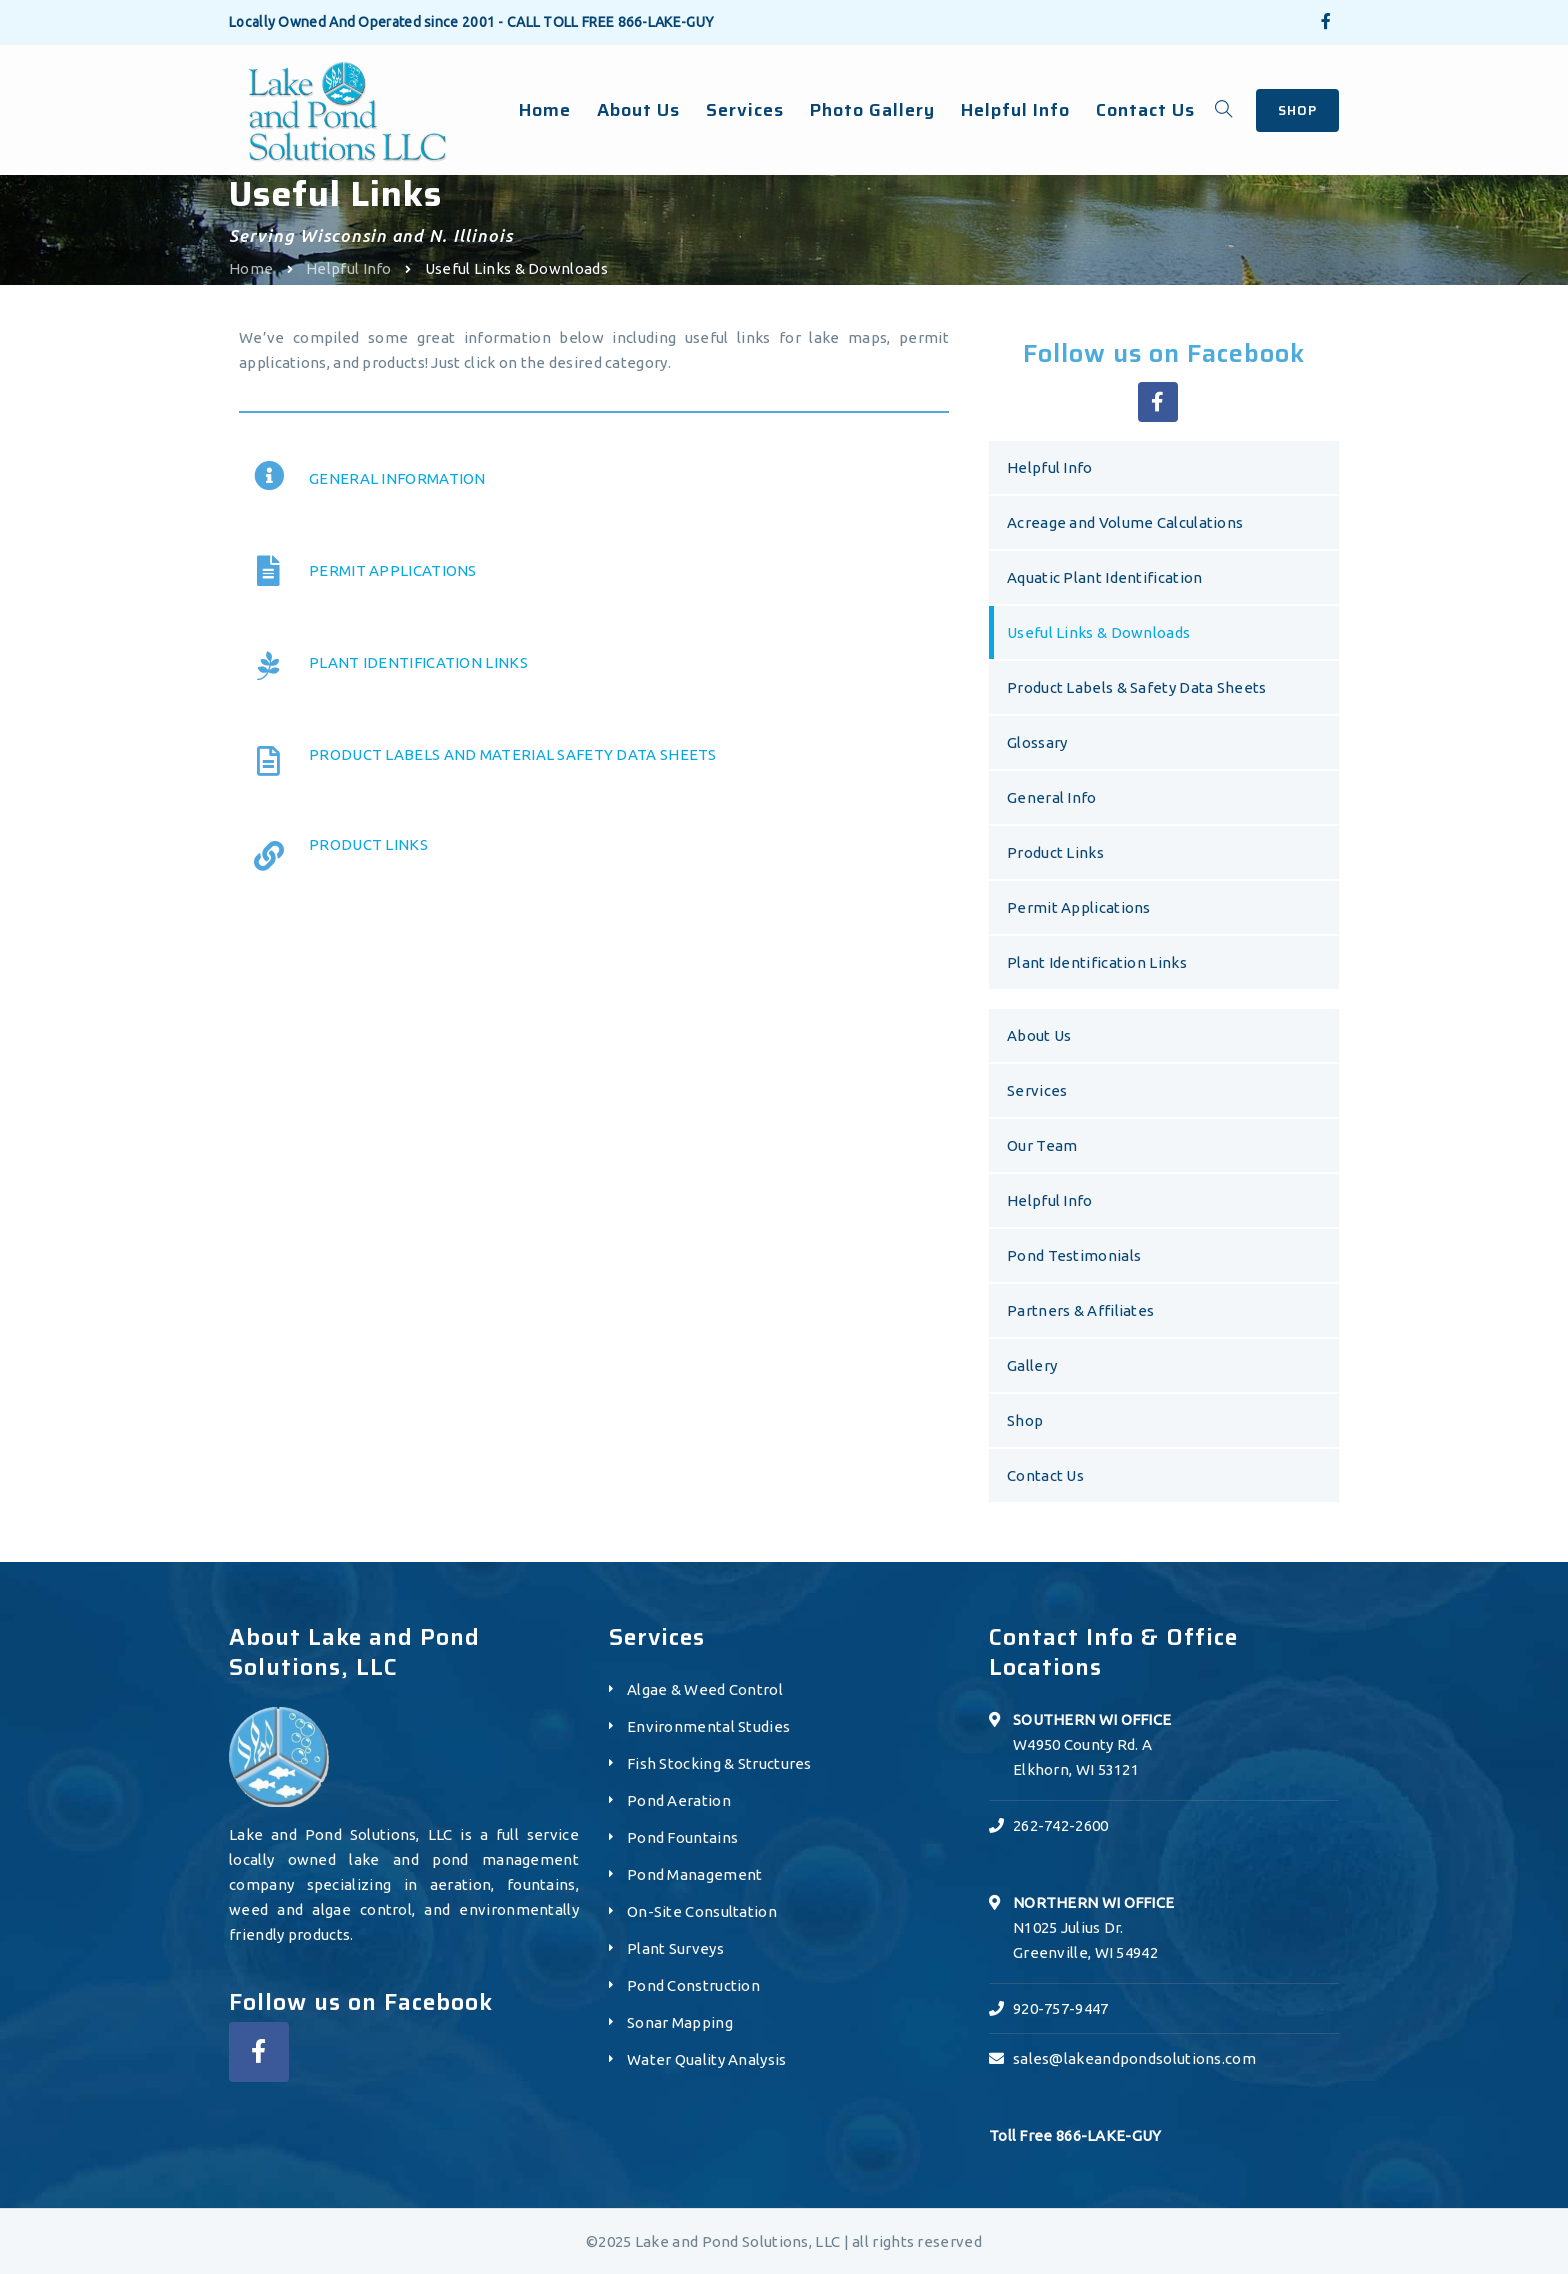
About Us (1039, 1035)
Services (1037, 1090)
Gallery (1032, 1365)
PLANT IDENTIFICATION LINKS (418, 662)
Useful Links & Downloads (1098, 632)
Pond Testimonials (1074, 1255)
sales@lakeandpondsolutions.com (1134, 2058)
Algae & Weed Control (705, 1689)
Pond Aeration (679, 1800)
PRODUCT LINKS (368, 844)
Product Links (1055, 852)
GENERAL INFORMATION (397, 478)
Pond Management (695, 1874)
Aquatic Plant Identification (1104, 577)
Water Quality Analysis (707, 2059)
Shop (1025, 1420)
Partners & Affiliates (1080, 1310)
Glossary (1037, 742)
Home (251, 268)
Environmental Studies (708, 1726)
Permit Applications (1079, 907)
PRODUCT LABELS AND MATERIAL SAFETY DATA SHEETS (513, 754)
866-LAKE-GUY (666, 22)
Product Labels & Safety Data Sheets (1137, 687)
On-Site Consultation (702, 1911)
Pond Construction (693, 1985)
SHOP (1297, 110)
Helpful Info (349, 268)
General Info (1052, 797)
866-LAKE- (1094, 2135)
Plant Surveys (675, 1948)
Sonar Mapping (680, 2022)
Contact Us (1045, 1475)
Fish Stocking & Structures (719, 1763)
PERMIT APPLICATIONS (393, 570)
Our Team (1042, 1145)
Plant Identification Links (1097, 962)
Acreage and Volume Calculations (1125, 522)
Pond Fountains (682, 1837)
